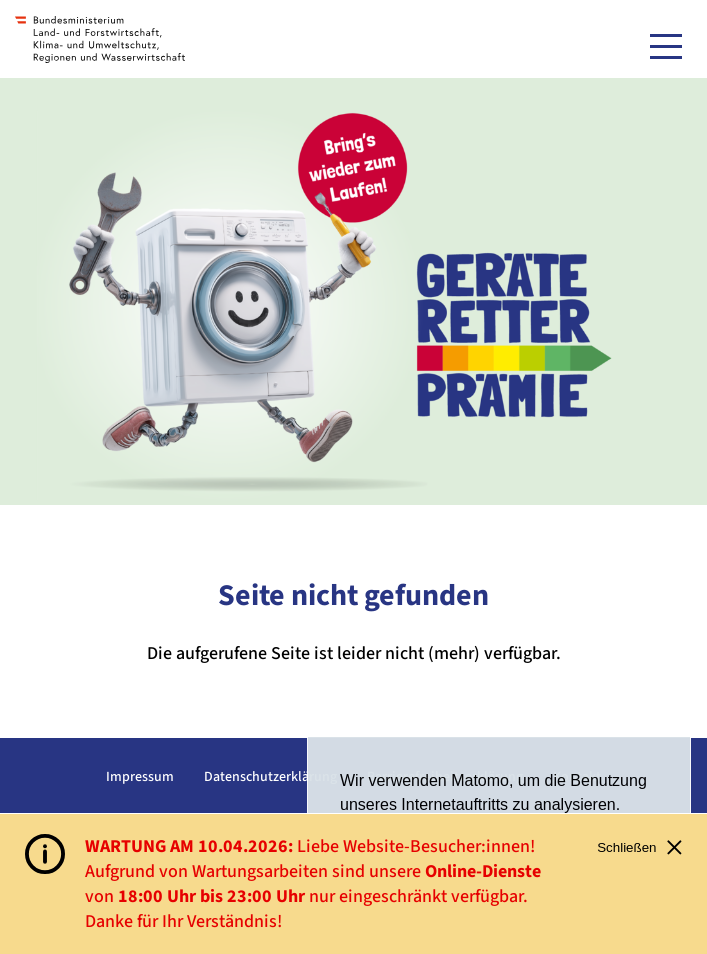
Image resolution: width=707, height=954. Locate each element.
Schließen (639, 847)
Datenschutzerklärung (270, 777)
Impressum (140, 777)
